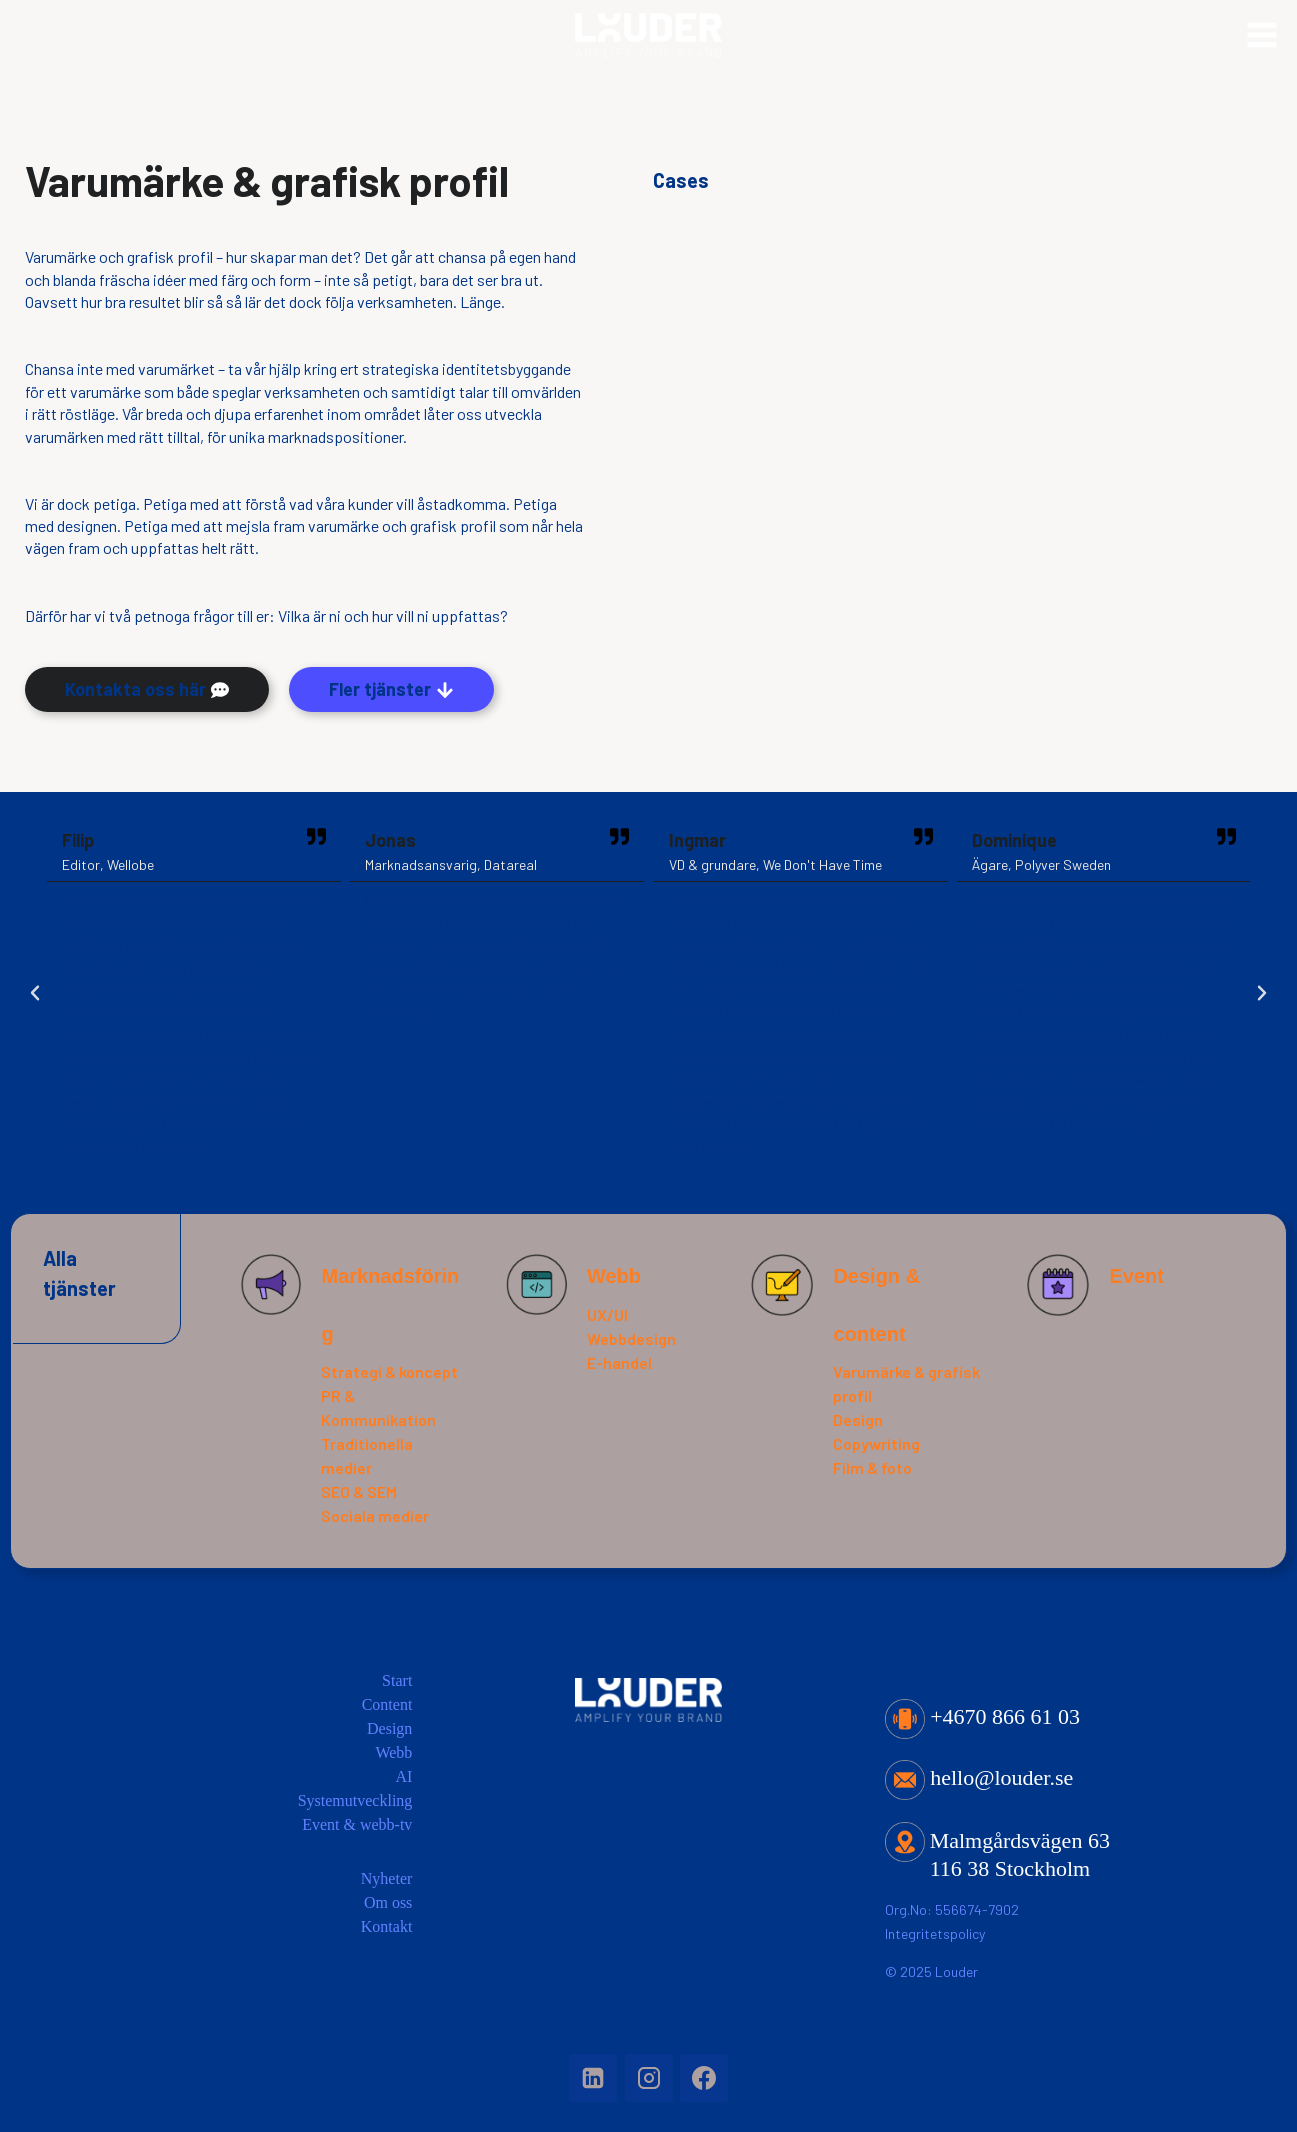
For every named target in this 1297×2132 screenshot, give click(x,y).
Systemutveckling (355, 1800)
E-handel (619, 1362)
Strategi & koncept (389, 1371)
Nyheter (387, 1878)
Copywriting (876, 1443)
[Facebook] (704, 2078)
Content (387, 1704)
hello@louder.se (979, 1777)
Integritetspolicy (935, 1933)
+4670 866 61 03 (982, 1716)
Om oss (388, 1902)
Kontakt (387, 1926)
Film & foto (872, 1467)
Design (858, 1419)
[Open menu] (1261, 49)
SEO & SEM (359, 1491)
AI (403, 1776)
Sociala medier (375, 1515)
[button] (35, 993)
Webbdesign (631, 1338)
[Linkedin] (593, 2078)
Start (397, 1680)
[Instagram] (649, 2078)
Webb (614, 1276)
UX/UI (607, 1314)
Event (1136, 1276)
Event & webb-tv (357, 1824)
